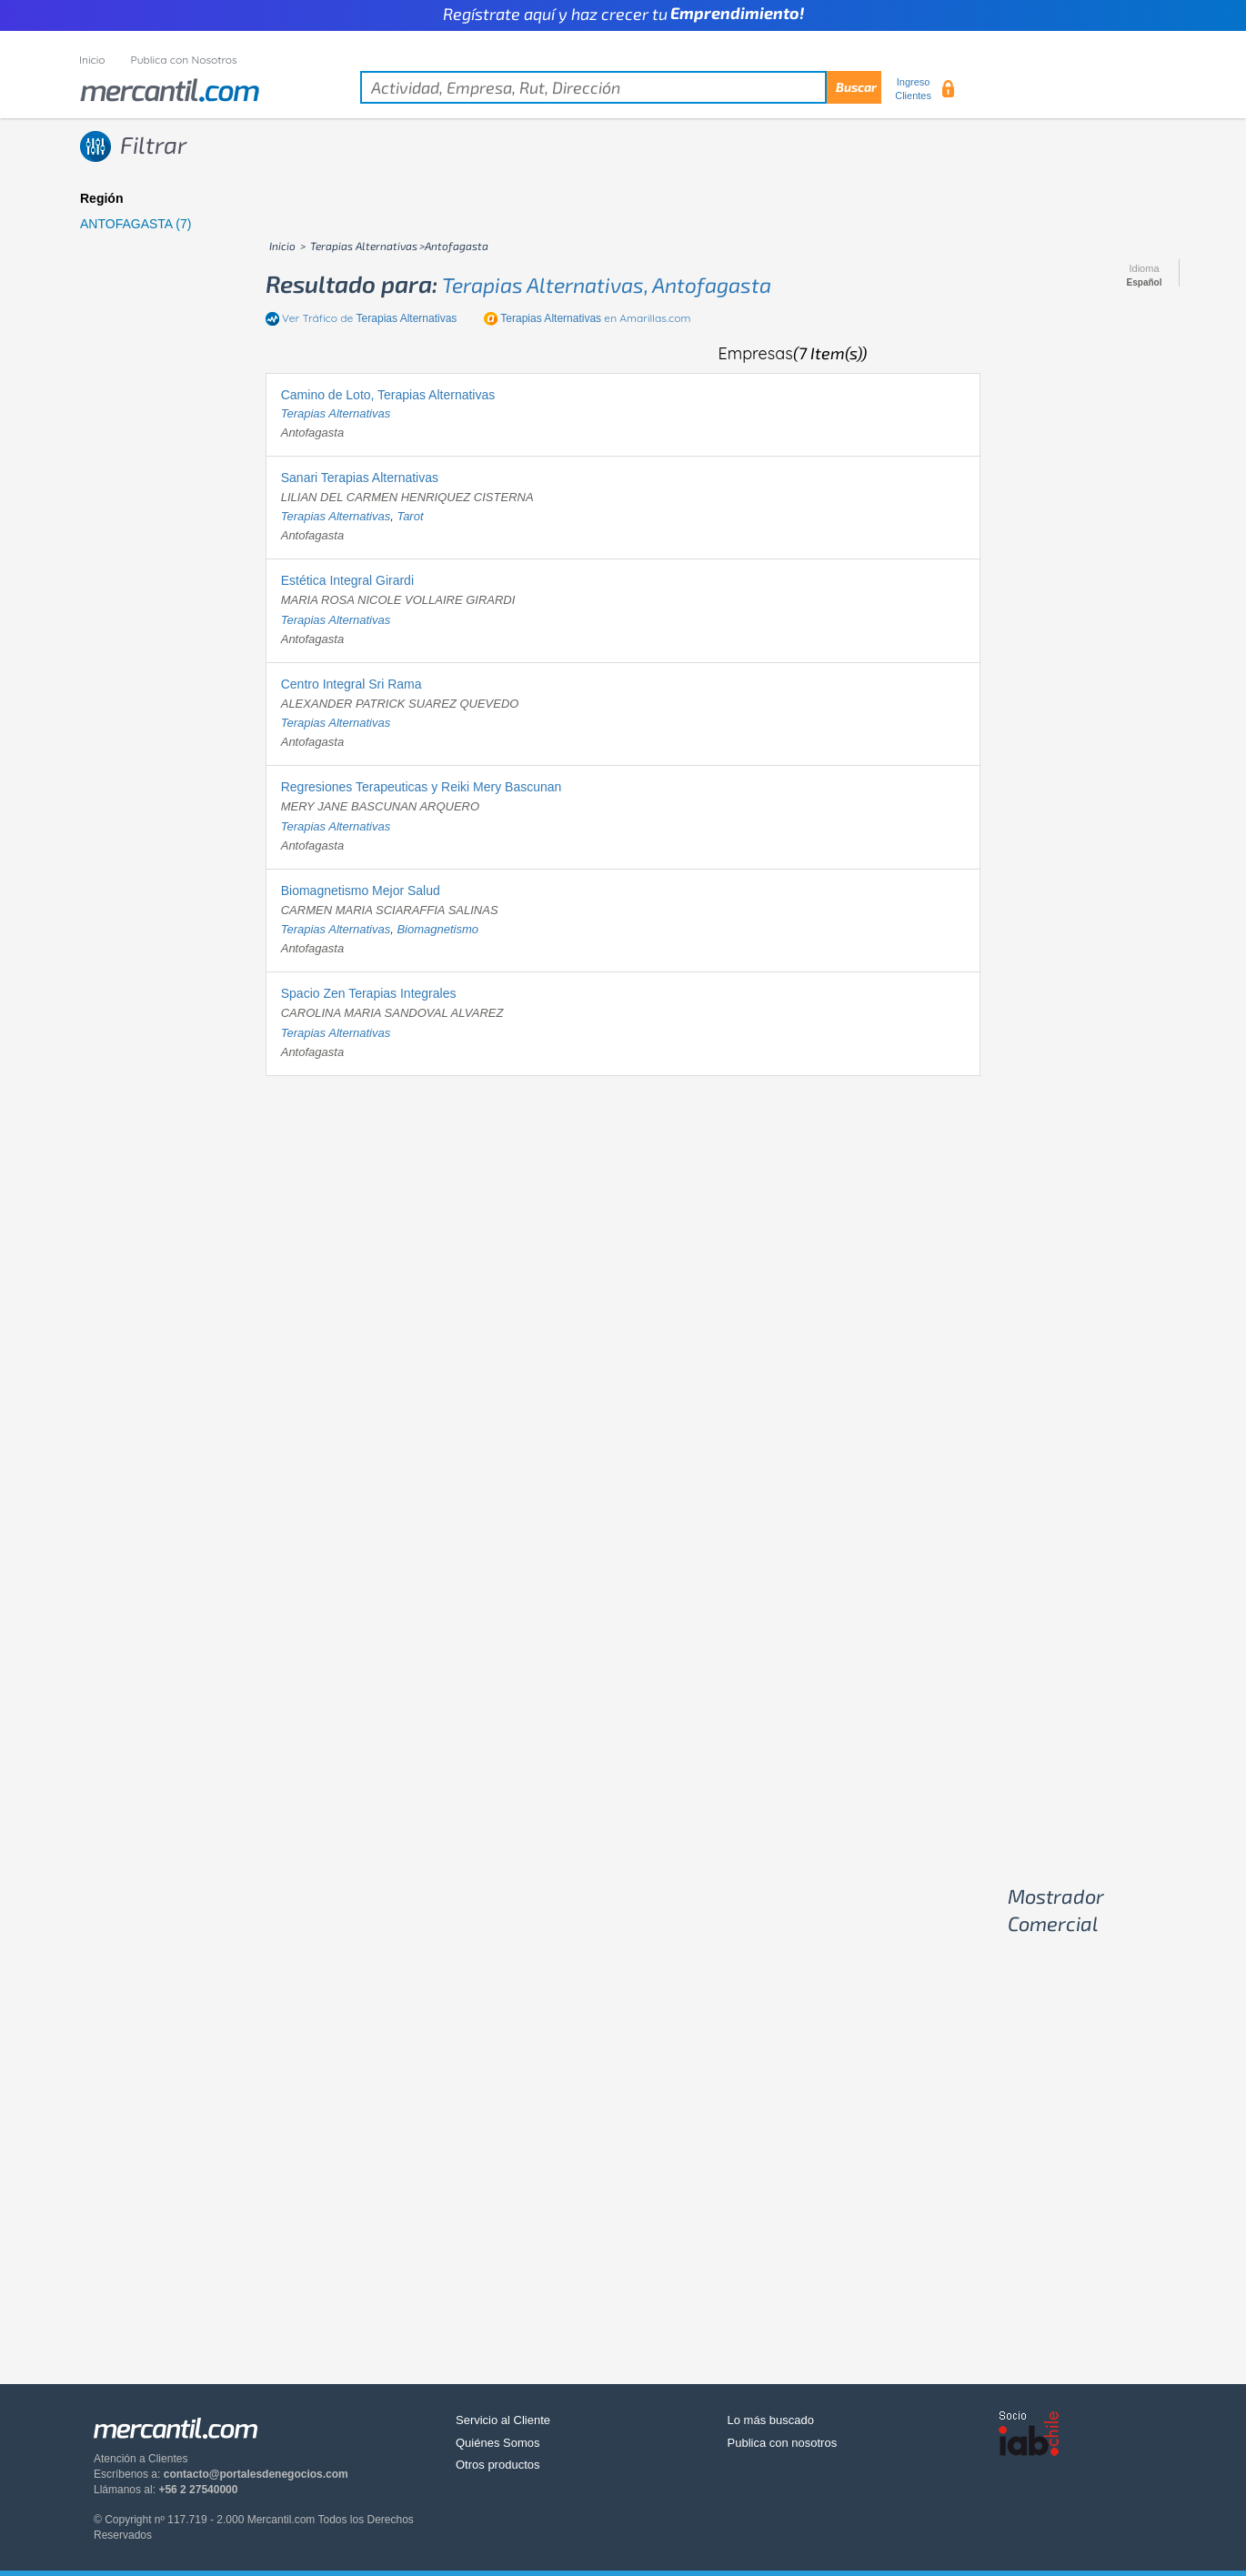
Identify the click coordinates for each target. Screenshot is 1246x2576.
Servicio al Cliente (503, 2420)
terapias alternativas (335, 413)
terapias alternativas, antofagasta (606, 284)
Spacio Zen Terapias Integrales (369, 993)
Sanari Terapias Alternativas (359, 477)
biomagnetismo (437, 929)
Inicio (92, 59)
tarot (410, 516)
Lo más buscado (771, 2420)
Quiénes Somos (498, 2443)
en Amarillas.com (595, 318)
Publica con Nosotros (184, 59)
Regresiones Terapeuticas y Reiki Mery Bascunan (421, 787)
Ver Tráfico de (369, 318)
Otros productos (498, 2464)
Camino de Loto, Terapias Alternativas (388, 394)
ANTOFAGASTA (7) (135, 223)
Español (1144, 282)
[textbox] (620, 87)
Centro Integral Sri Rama (351, 684)
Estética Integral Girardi (347, 580)
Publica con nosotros (783, 2443)
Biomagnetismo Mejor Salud (360, 890)
